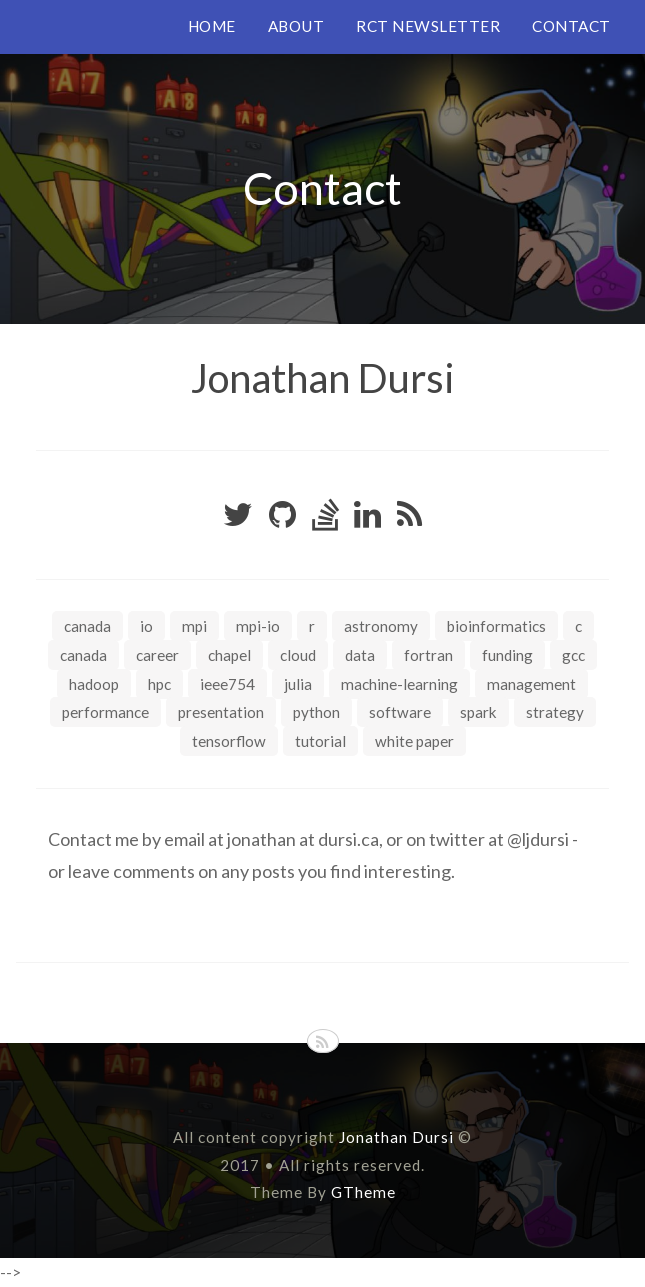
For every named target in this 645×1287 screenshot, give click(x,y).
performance (105, 712)
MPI (194, 626)
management (531, 684)
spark (478, 712)
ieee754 (227, 684)
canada (83, 655)
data (360, 655)
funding (507, 655)
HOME (212, 26)
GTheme (363, 1192)
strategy (555, 712)
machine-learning (399, 684)
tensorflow (229, 741)
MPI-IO (258, 626)
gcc (573, 655)
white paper (414, 741)
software (400, 712)
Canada (87, 626)
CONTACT (571, 26)
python (316, 712)
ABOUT (296, 26)
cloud (298, 655)
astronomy (381, 626)
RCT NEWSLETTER (428, 26)
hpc (159, 684)
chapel (229, 655)
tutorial (320, 741)
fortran (428, 655)
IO (146, 626)
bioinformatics (496, 626)
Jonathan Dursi (323, 378)
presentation (221, 712)
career (157, 655)
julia (298, 684)
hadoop (94, 684)
